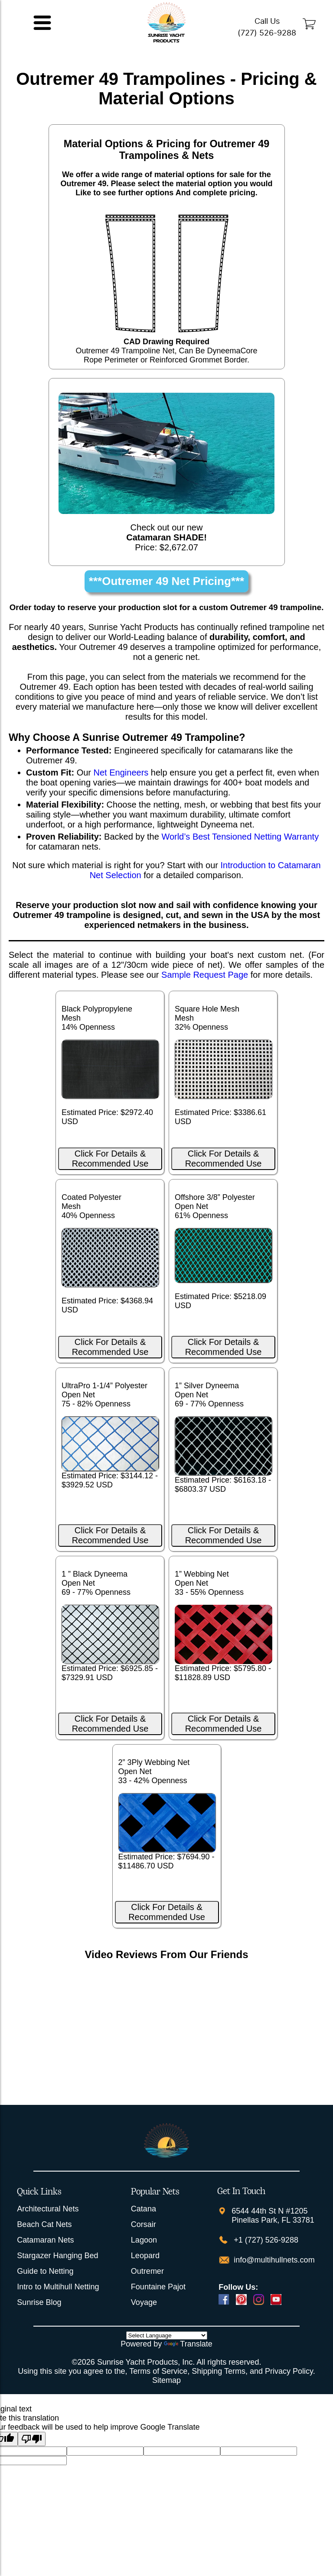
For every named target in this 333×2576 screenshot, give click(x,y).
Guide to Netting (45, 2271)
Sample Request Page (204, 974)
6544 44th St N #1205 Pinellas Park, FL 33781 (273, 2215)
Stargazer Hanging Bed (57, 2255)
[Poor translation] (32, 2439)
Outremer (147, 2271)
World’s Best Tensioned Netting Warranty (240, 836)
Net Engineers (121, 772)
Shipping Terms (218, 2371)
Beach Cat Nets (44, 2224)
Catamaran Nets (45, 2240)
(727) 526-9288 (267, 33)
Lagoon (144, 2240)
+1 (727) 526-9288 (265, 2240)
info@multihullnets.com (273, 2260)
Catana (143, 2208)
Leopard (145, 2255)
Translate (188, 2344)
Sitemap (166, 2380)
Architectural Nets (47, 2208)
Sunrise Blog (39, 2302)
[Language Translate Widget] (166, 2335)
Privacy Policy (289, 2371)
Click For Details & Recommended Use (110, 1158)
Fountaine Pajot (158, 2286)
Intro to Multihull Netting (58, 2286)
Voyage (144, 2302)
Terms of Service (158, 2371)
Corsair (143, 2224)
